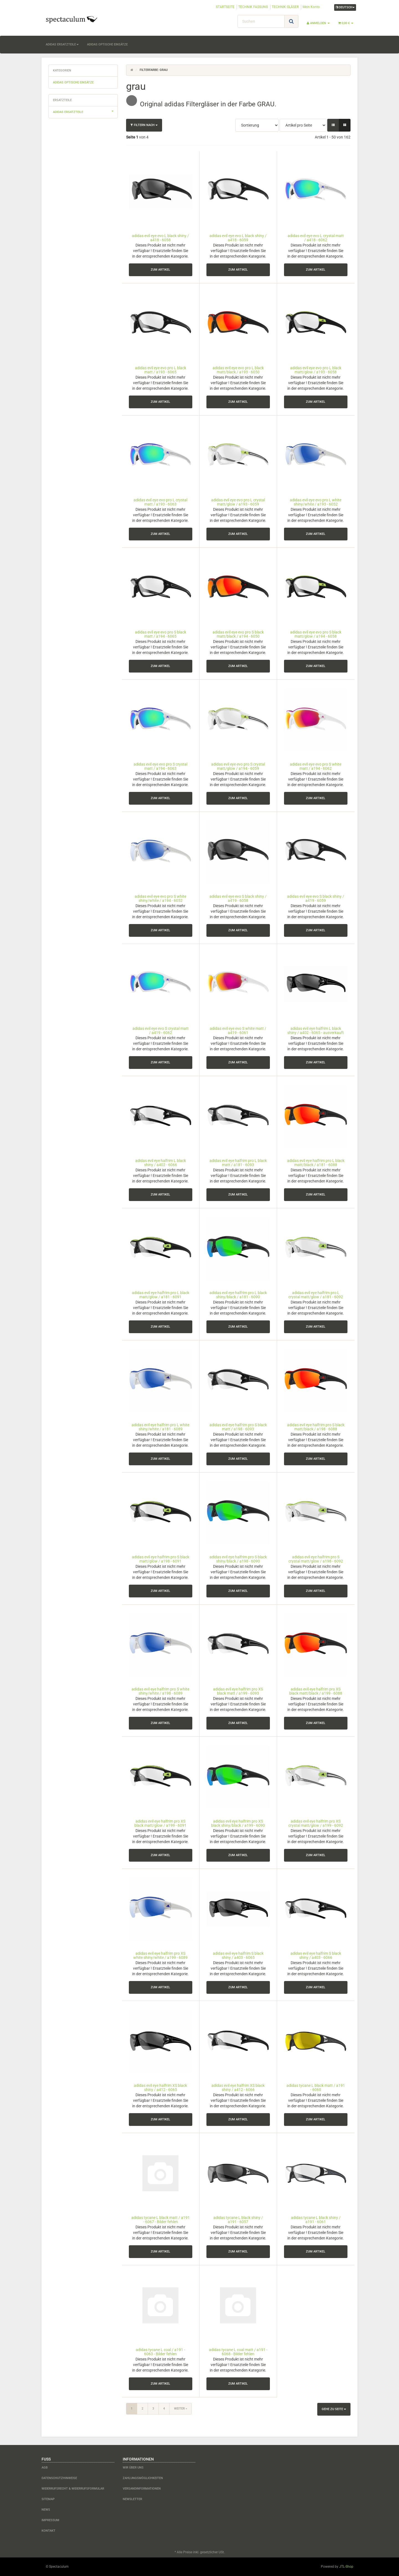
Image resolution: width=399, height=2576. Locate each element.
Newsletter (132, 2499)
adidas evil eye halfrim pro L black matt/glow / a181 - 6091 (160, 1294)
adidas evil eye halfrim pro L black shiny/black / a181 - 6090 (238, 1294)
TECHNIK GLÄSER (285, 7)
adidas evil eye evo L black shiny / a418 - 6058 (160, 238)
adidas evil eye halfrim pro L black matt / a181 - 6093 (238, 1162)
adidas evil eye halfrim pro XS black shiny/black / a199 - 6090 (238, 1823)
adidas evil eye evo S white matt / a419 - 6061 (238, 1030)
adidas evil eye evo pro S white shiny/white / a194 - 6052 (160, 898)
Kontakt (48, 2531)
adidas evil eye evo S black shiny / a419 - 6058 (238, 898)
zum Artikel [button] (160, 269)
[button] (333, 125)
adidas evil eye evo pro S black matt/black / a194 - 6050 (238, 634)
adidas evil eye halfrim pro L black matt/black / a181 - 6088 (315, 1162)
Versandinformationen (142, 2488)
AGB (45, 2467)
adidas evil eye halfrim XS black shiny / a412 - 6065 (160, 2087)
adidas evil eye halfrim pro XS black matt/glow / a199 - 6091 (160, 1823)
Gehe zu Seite (334, 2409)
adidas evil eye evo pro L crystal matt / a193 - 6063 (160, 502)
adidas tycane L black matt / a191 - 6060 (316, 2087)
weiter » (180, 2408)
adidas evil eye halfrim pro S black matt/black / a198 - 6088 (315, 1427)
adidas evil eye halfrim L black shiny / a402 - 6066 (160, 1162)
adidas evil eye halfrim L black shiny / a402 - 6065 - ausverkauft (315, 1030)
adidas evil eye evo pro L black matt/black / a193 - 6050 (238, 370)
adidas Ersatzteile (62, 44)
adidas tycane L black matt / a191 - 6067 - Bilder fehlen (160, 2219)
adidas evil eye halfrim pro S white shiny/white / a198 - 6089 (160, 1691)
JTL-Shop (346, 2567)
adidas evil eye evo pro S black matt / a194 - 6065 (160, 634)
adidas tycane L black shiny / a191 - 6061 (316, 2219)
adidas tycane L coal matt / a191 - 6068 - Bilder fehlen (238, 2351)
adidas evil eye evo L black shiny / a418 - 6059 (238, 238)
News (46, 2509)
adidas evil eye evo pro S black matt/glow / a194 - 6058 (315, 634)
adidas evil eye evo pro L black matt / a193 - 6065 (160, 370)
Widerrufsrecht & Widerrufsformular (73, 2488)
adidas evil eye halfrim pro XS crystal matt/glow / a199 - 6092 (315, 1823)
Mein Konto (311, 7)
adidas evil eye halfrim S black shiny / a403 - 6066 (315, 1955)
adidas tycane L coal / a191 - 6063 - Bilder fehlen (160, 2351)
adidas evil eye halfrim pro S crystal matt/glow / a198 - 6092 (315, 1559)
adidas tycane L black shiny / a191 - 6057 (238, 2219)
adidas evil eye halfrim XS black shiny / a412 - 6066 (238, 2087)
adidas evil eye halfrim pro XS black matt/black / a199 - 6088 (315, 1691)
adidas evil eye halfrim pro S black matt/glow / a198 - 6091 (160, 1559)
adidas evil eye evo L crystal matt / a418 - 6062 (316, 238)
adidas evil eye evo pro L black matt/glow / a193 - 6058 (315, 370)
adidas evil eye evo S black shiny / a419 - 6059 (315, 898)
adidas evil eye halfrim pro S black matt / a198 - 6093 (238, 1427)
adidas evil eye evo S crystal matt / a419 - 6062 (160, 1030)
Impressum (50, 2520)
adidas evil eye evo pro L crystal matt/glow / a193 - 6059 (238, 502)
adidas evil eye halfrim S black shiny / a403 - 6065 (238, 1955)
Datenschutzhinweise (59, 2478)
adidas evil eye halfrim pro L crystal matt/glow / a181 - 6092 (315, 1294)
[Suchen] (261, 21)
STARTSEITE (225, 7)
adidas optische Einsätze (107, 44)
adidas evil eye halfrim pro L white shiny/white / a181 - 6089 (160, 1427)
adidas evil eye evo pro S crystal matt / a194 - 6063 (160, 766)
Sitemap (48, 2499)
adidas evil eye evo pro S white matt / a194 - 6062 (315, 766)
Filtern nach (144, 125)
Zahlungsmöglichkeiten (143, 2478)
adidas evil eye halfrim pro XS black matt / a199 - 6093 (238, 1691)
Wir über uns (133, 2467)
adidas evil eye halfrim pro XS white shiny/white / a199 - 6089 (160, 1955)
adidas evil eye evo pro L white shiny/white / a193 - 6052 (315, 502)
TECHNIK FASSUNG (253, 7)
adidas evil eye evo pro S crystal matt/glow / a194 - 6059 (238, 766)
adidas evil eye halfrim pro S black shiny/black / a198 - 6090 (238, 1559)
